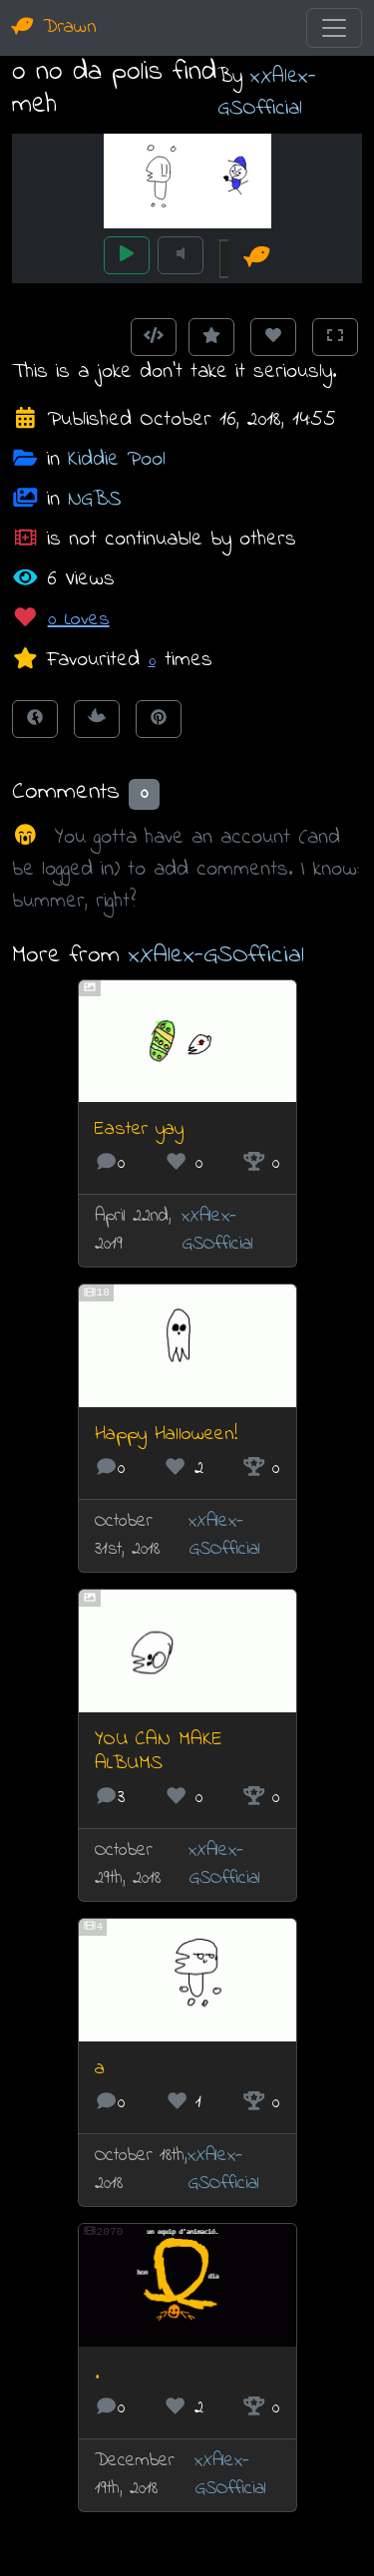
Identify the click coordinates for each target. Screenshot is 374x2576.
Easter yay (139, 1129)
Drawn (54, 27)
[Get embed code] (154, 337)
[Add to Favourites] (211, 337)
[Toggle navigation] (334, 28)
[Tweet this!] (97, 719)
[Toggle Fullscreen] (335, 337)
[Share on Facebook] (35, 719)
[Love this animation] (273, 337)
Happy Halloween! (166, 1434)
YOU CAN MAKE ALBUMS (158, 1751)
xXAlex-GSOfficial (266, 92)
